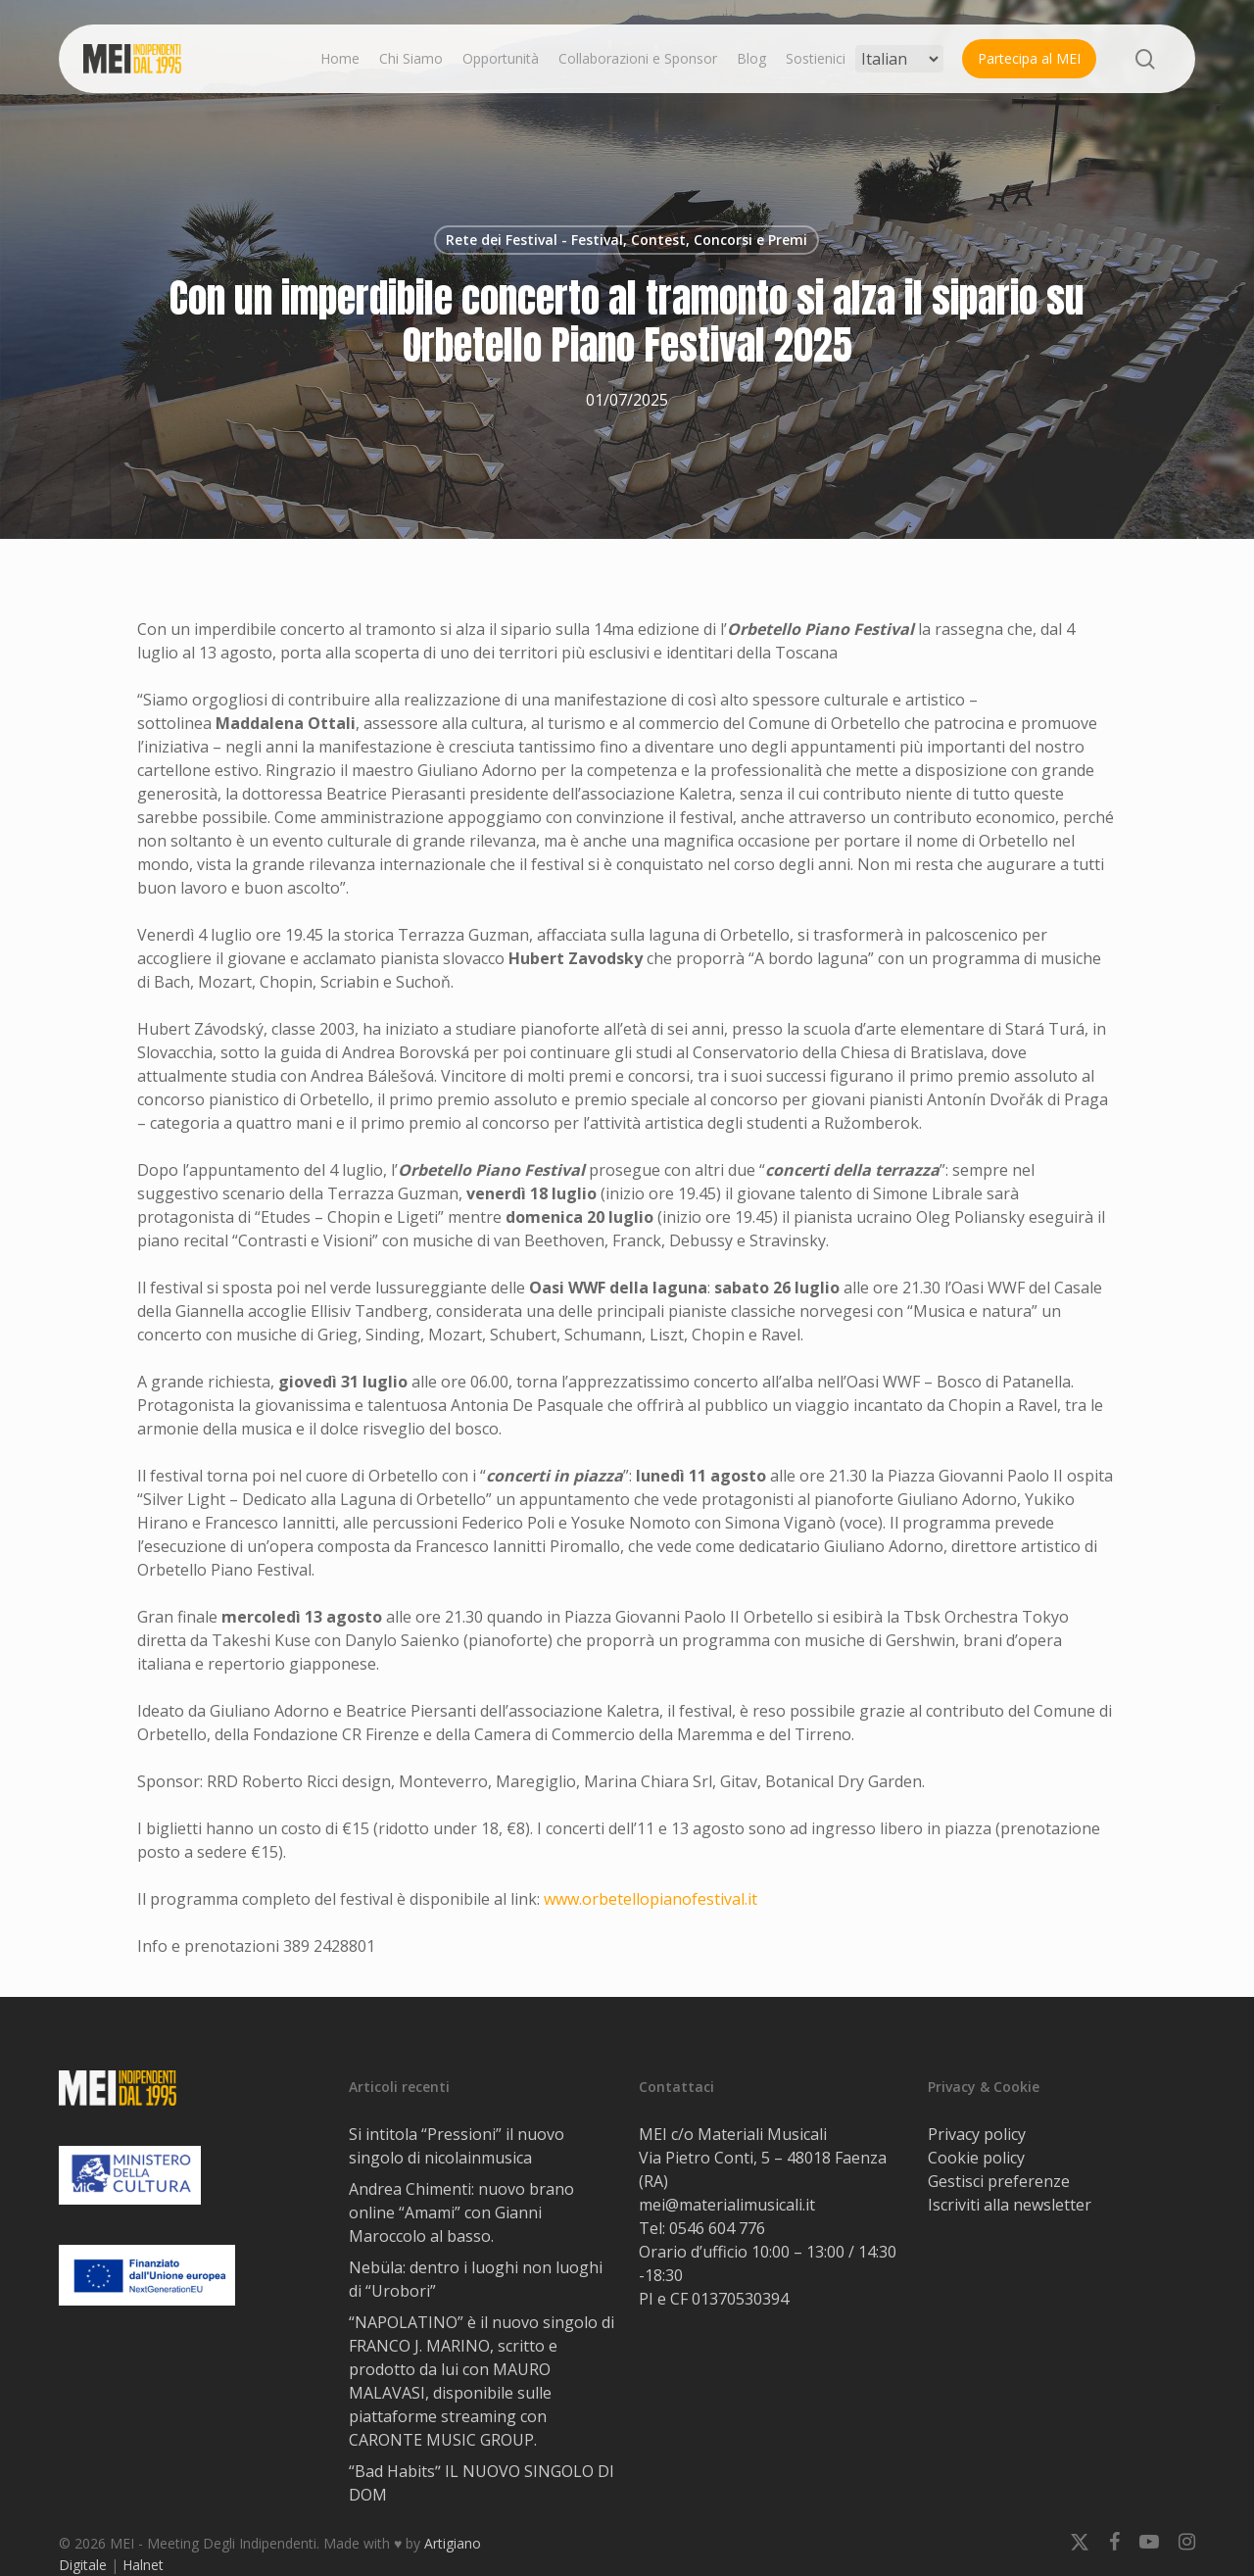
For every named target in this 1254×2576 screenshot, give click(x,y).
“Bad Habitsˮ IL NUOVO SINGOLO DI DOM (481, 2482)
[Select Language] (899, 59)
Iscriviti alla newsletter (1009, 2204)
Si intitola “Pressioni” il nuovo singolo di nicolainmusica (456, 2145)
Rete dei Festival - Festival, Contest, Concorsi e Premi (626, 239)
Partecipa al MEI (1029, 58)
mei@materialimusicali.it (727, 2204)
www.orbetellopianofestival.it (650, 1899)
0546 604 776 (717, 2228)
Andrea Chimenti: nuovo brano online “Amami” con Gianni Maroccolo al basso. (461, 2212)
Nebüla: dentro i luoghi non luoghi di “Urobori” (476, 2279)
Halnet (143, 2564)
